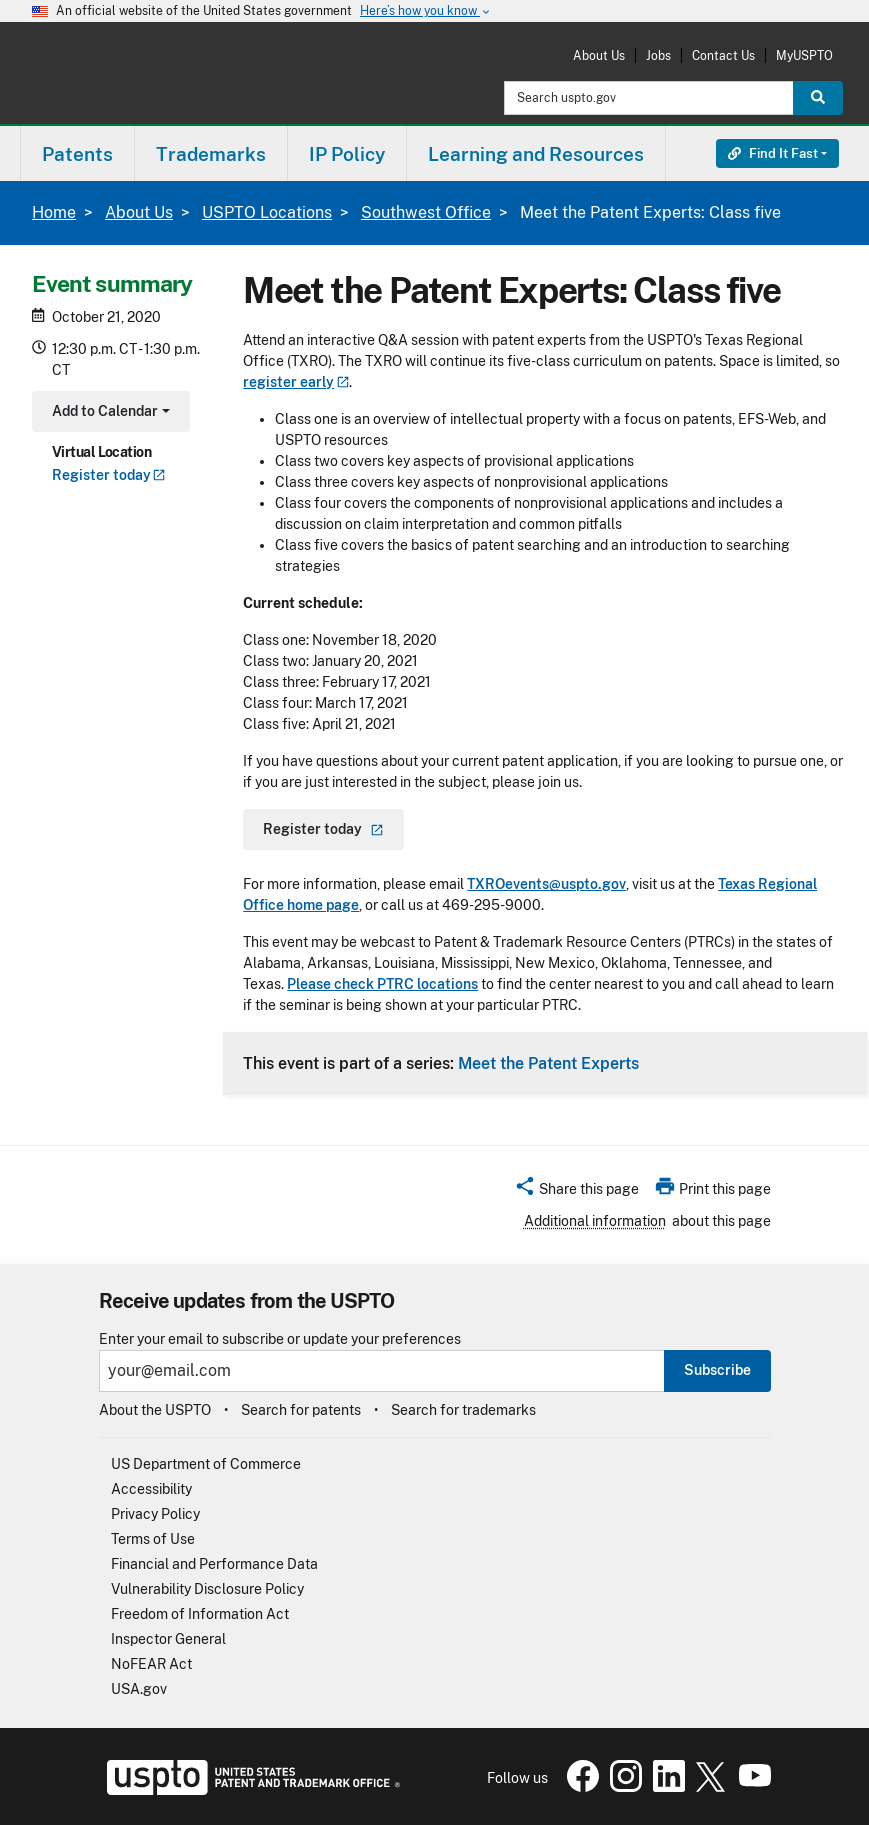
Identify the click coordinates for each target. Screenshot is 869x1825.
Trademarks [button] (211, 154)
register (296, 382)
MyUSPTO (804, 55)
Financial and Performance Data (214, 1564)
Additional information (595, 1221)
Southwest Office (426, 212)
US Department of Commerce (206, 1464)
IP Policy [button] (347, 154)
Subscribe (717, 1370)
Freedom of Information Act (200, 1614)
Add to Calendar (108, 413)
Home (54, 212)
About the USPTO (155, 1410)
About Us (599, 55)
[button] (576, 1192)
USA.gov (139, 1689)
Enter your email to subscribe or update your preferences (280, 1339)
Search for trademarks (463, 1410)
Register (109, 475)
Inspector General (168, 1639)
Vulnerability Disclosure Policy (207, 1589)
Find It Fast (773, 153)
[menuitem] (77, 153)
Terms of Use (153, 1539)
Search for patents (301, 1410)
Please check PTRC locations (382, 984)
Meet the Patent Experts (548, 1063)
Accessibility (151, 1489)
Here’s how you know (426, 11)
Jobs (658, 55)
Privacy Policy (155, 1514)
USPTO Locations (267, 212)
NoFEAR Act (151, 1664)
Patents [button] (77, 154)
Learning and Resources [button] (536, 154)
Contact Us (723, 55)
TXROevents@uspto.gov (546, 884)
